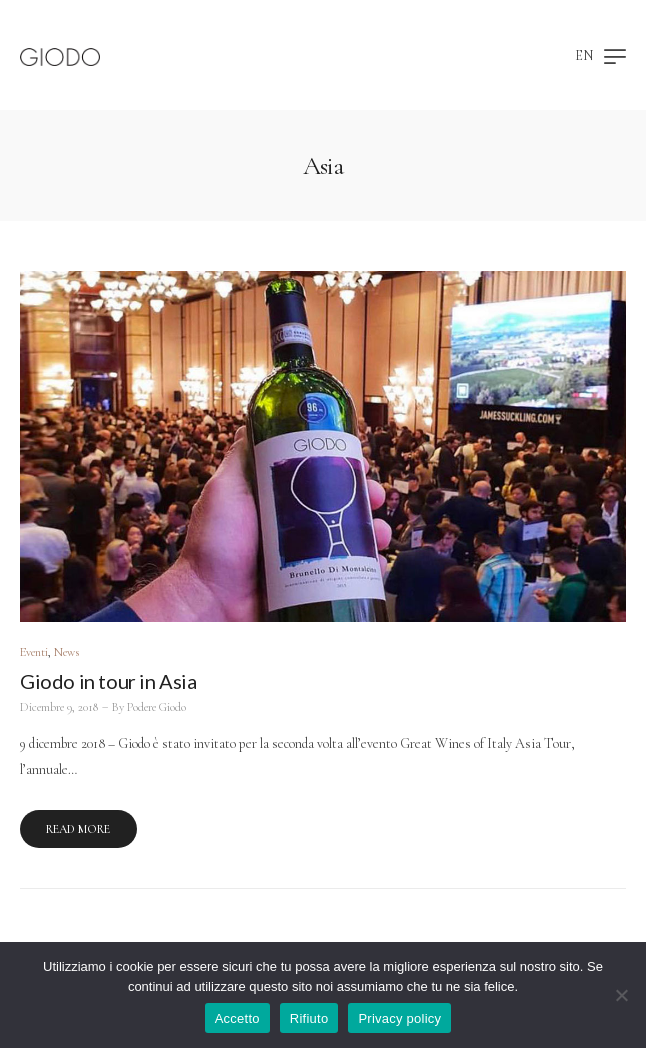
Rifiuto (309, 1018)
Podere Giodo (156, 707)
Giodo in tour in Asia (108, 681)
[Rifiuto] (621, 995)
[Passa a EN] (584, 57)
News (66, 652)
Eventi (34, 652)
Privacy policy (399, 1018)
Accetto (237, 1018)
